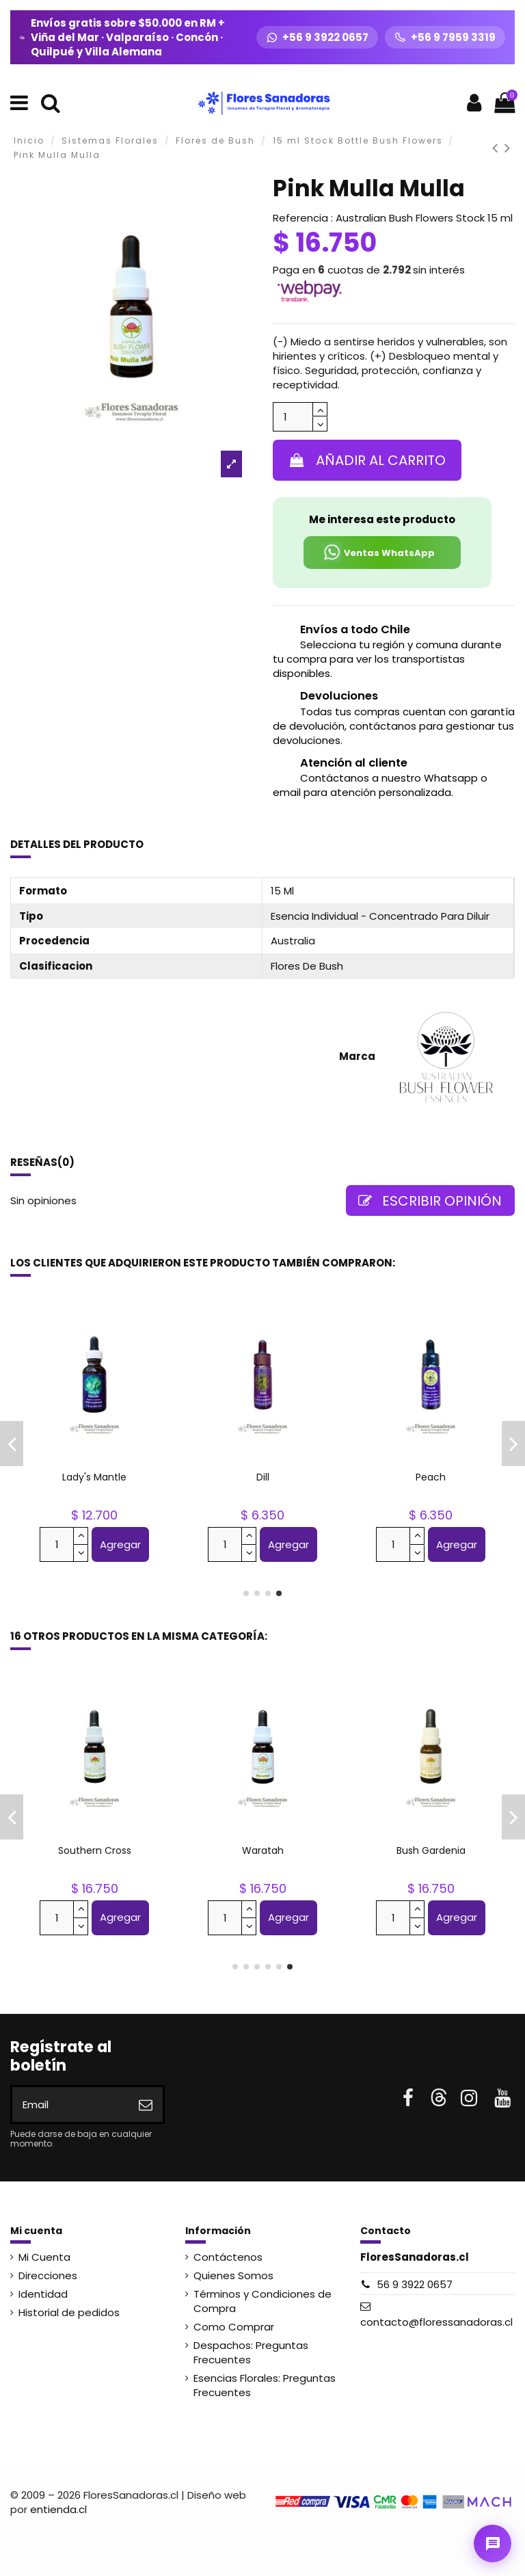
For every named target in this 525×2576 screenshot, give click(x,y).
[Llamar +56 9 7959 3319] (445, 37)
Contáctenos (227, 2257)
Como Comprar (233, 2327)
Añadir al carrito (367, 460)
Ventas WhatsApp (378, 552)
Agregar (120, 1544)
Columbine (263, 1477)
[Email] (70, 2104)
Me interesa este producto (382, 519)
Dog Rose (94, 1477)
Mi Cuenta (44, 2257)
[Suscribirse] (146, 2104)
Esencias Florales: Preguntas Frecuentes (264, 2385)
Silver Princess (263, 1850)
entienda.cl (58, 2509)
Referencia (300, 218)
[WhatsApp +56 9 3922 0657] (317, 37)
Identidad (43, 2294)
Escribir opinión (430, 1200)
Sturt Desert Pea (94, 1850)
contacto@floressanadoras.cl (436, 2322)
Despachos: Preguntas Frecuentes (250, 2352)
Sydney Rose (431, 1850)
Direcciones (47, 2275)
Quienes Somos (233, 2275)
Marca (357, 1056)
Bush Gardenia (431, 1477)
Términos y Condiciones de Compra (262, 2301)
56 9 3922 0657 (415, 2284)
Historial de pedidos (69, 2312)
